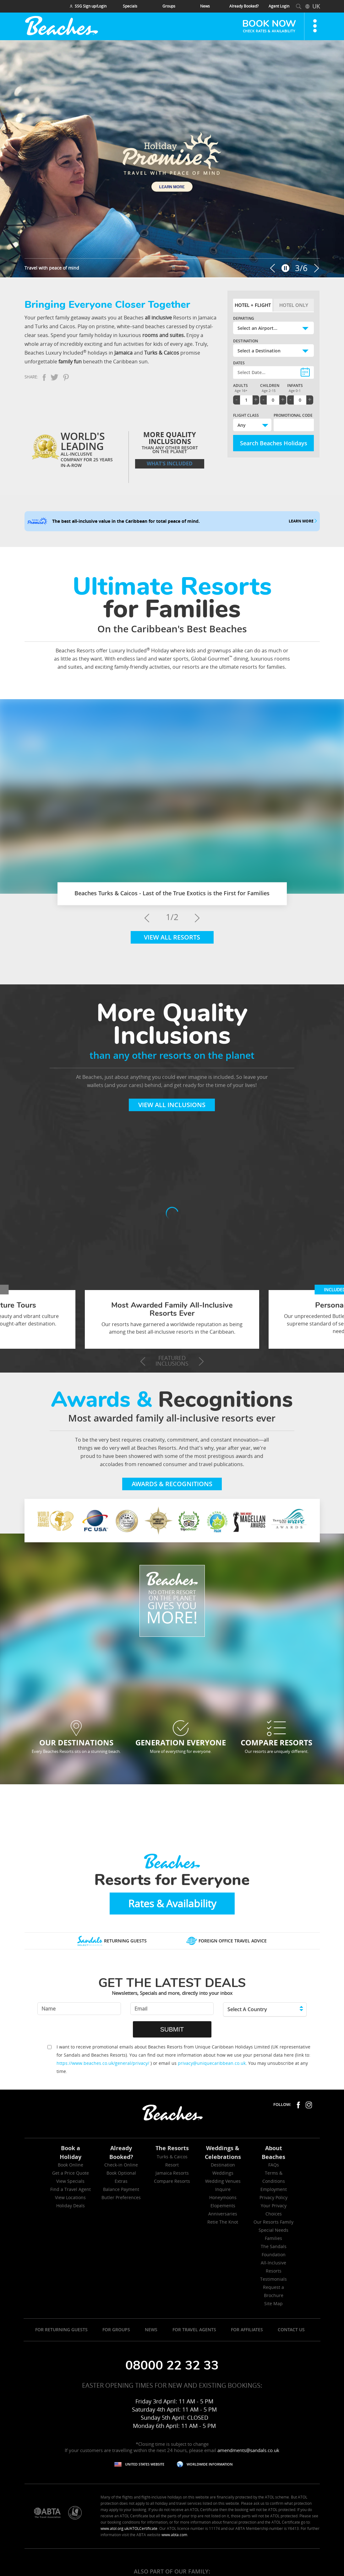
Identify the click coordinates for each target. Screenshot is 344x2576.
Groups (168, 6)
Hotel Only (293, 305)
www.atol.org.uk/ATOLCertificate (129, 2528)
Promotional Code (293, 415)
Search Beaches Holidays (273, 443)
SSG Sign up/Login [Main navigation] (88, 6)
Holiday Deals (70, 2206)
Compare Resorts (172, 2181)
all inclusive (158, 317)
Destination (245, 341)
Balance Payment (121, 2189)
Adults (240, 385)
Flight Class (246, 415)
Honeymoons (223, 2197)
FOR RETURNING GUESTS (61, 2329)
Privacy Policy (273, 2197)
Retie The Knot (222, 2222)
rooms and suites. (163, 335)
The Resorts (172, 2148)
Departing (243, 318)
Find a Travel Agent (70, 2189)
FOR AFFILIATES (247, 2329)
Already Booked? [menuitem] (244, 6)
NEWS (151, 2329)
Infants (295, 385)
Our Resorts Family (273, 2222)
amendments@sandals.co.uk (248, 2450)
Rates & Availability (172, 1903)
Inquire (223, 2189)
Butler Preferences (121, 2197)
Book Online (70, 2165)
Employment (273, 2189)
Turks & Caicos (161, 352)
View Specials (70, 2181)
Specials (130, 6)
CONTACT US (291, 2329)
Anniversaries (222, 2214)
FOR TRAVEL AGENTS (194, 2329)
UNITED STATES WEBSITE (144, 2464)
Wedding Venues (223, 2181)
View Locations (70, 2197)
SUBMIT (172, 2029)
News (205, 6)
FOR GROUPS (116, 2329)
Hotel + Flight (253, 305)
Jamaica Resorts (172, 2173)
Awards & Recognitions (172, 1484)
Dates (239, 363)
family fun (70, 361)
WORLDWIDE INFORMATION (210, 2464)
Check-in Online (121, 2165)
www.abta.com (174, 2534)
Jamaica (123, 352)
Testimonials (273, 2279)
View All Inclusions (171, 1105)
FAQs (273, 2165)
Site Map (273, 2303)
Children (269, 385)
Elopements (222, 2206)
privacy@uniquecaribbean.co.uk (212, 2063)
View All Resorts (172, 937)
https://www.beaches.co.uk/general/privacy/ (103, 2063)
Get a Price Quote (70, 2173)
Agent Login (279, 6)
